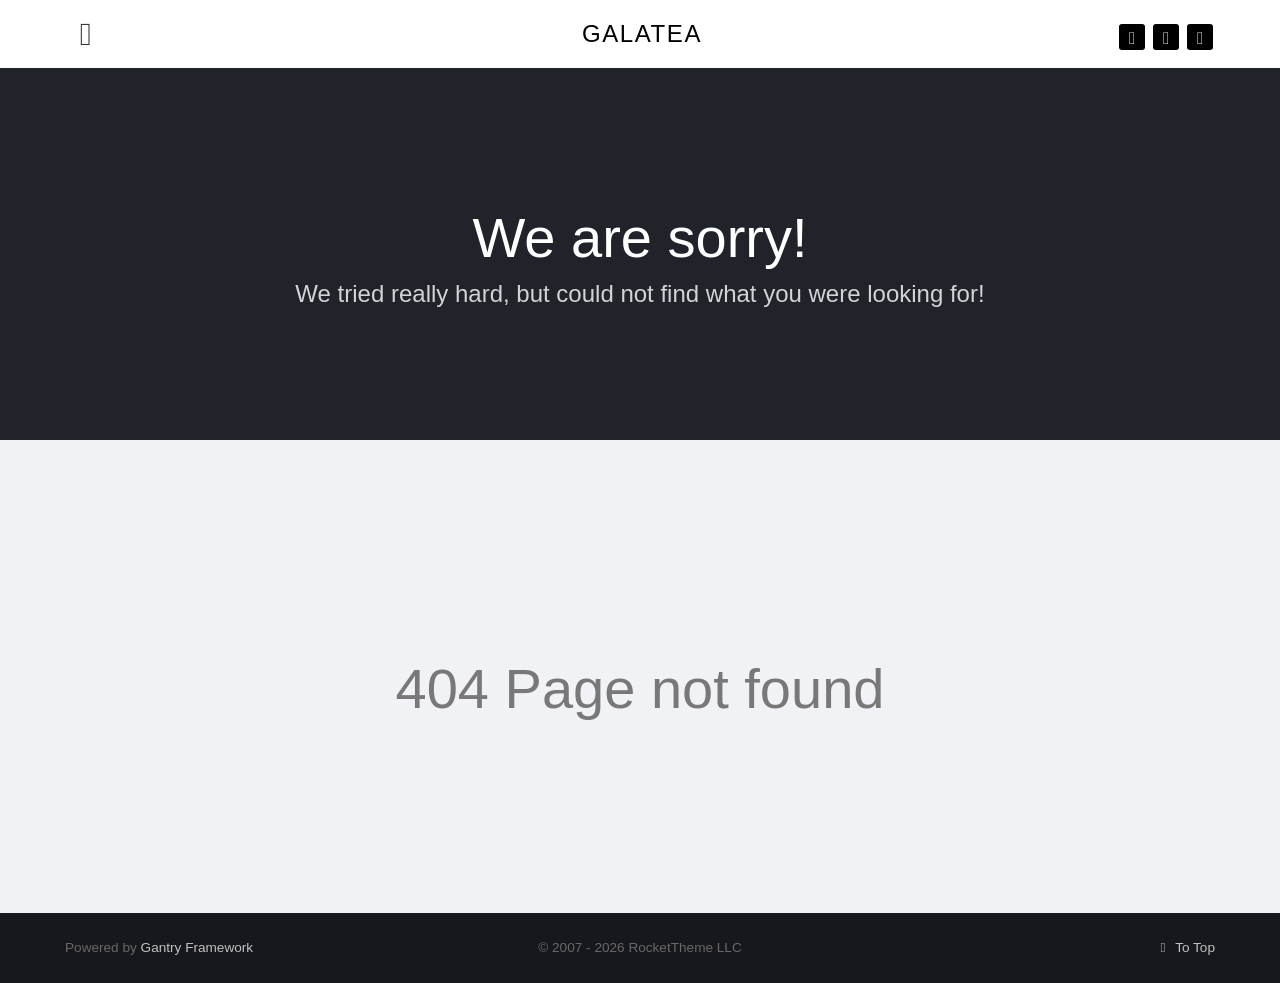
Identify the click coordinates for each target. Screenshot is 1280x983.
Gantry (197, 947)
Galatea (642, 33)
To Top (1184, 947)
